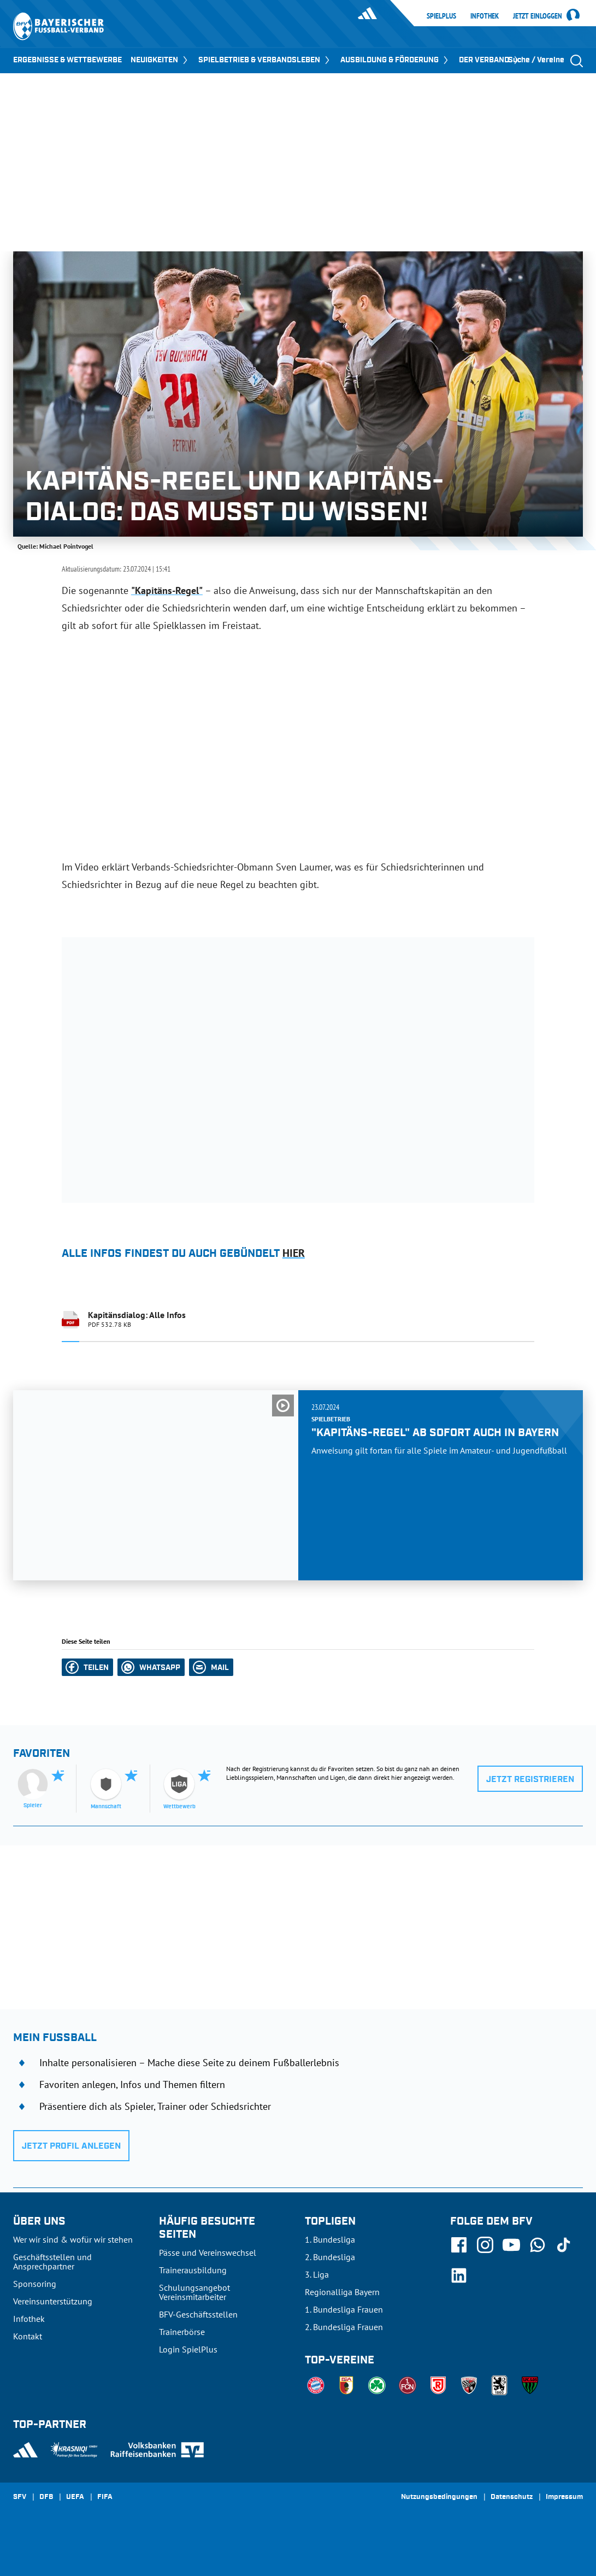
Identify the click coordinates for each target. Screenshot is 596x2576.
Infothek (484, 16)
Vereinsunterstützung (52, 2301)
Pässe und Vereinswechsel (207, 2252)
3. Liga (317, 2274)
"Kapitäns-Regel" (167, 590)
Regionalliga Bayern (342, 2291)
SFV (19, 2497)
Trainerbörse (182, 2331)
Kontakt (27, 2336)
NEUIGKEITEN (160, 60)
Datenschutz (512, 2497)
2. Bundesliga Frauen (344, 2326)
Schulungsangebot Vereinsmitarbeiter (194, 2292)
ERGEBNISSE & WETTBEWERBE (67, 60)
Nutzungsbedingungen (439, 2497)
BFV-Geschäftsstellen (198, 2314)
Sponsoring (34, 2283)
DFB (46, 2497)
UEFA (75, 2497)
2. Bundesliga (330, 2256)
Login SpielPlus (188, 2349)
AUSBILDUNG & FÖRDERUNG (395, 60)
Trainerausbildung (193, 2270)
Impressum (564, 2497)
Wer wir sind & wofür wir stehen (73, 2239)
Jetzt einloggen (537, 16)
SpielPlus (441, 16)
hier (293, 1253)
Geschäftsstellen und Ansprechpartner (52, 2261)
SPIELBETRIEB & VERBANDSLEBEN (265, 60)
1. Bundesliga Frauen (344, 2309)
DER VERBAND (490, 60)
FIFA (105, 2497)
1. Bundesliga (330, 2239)
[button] (87, 1667)
